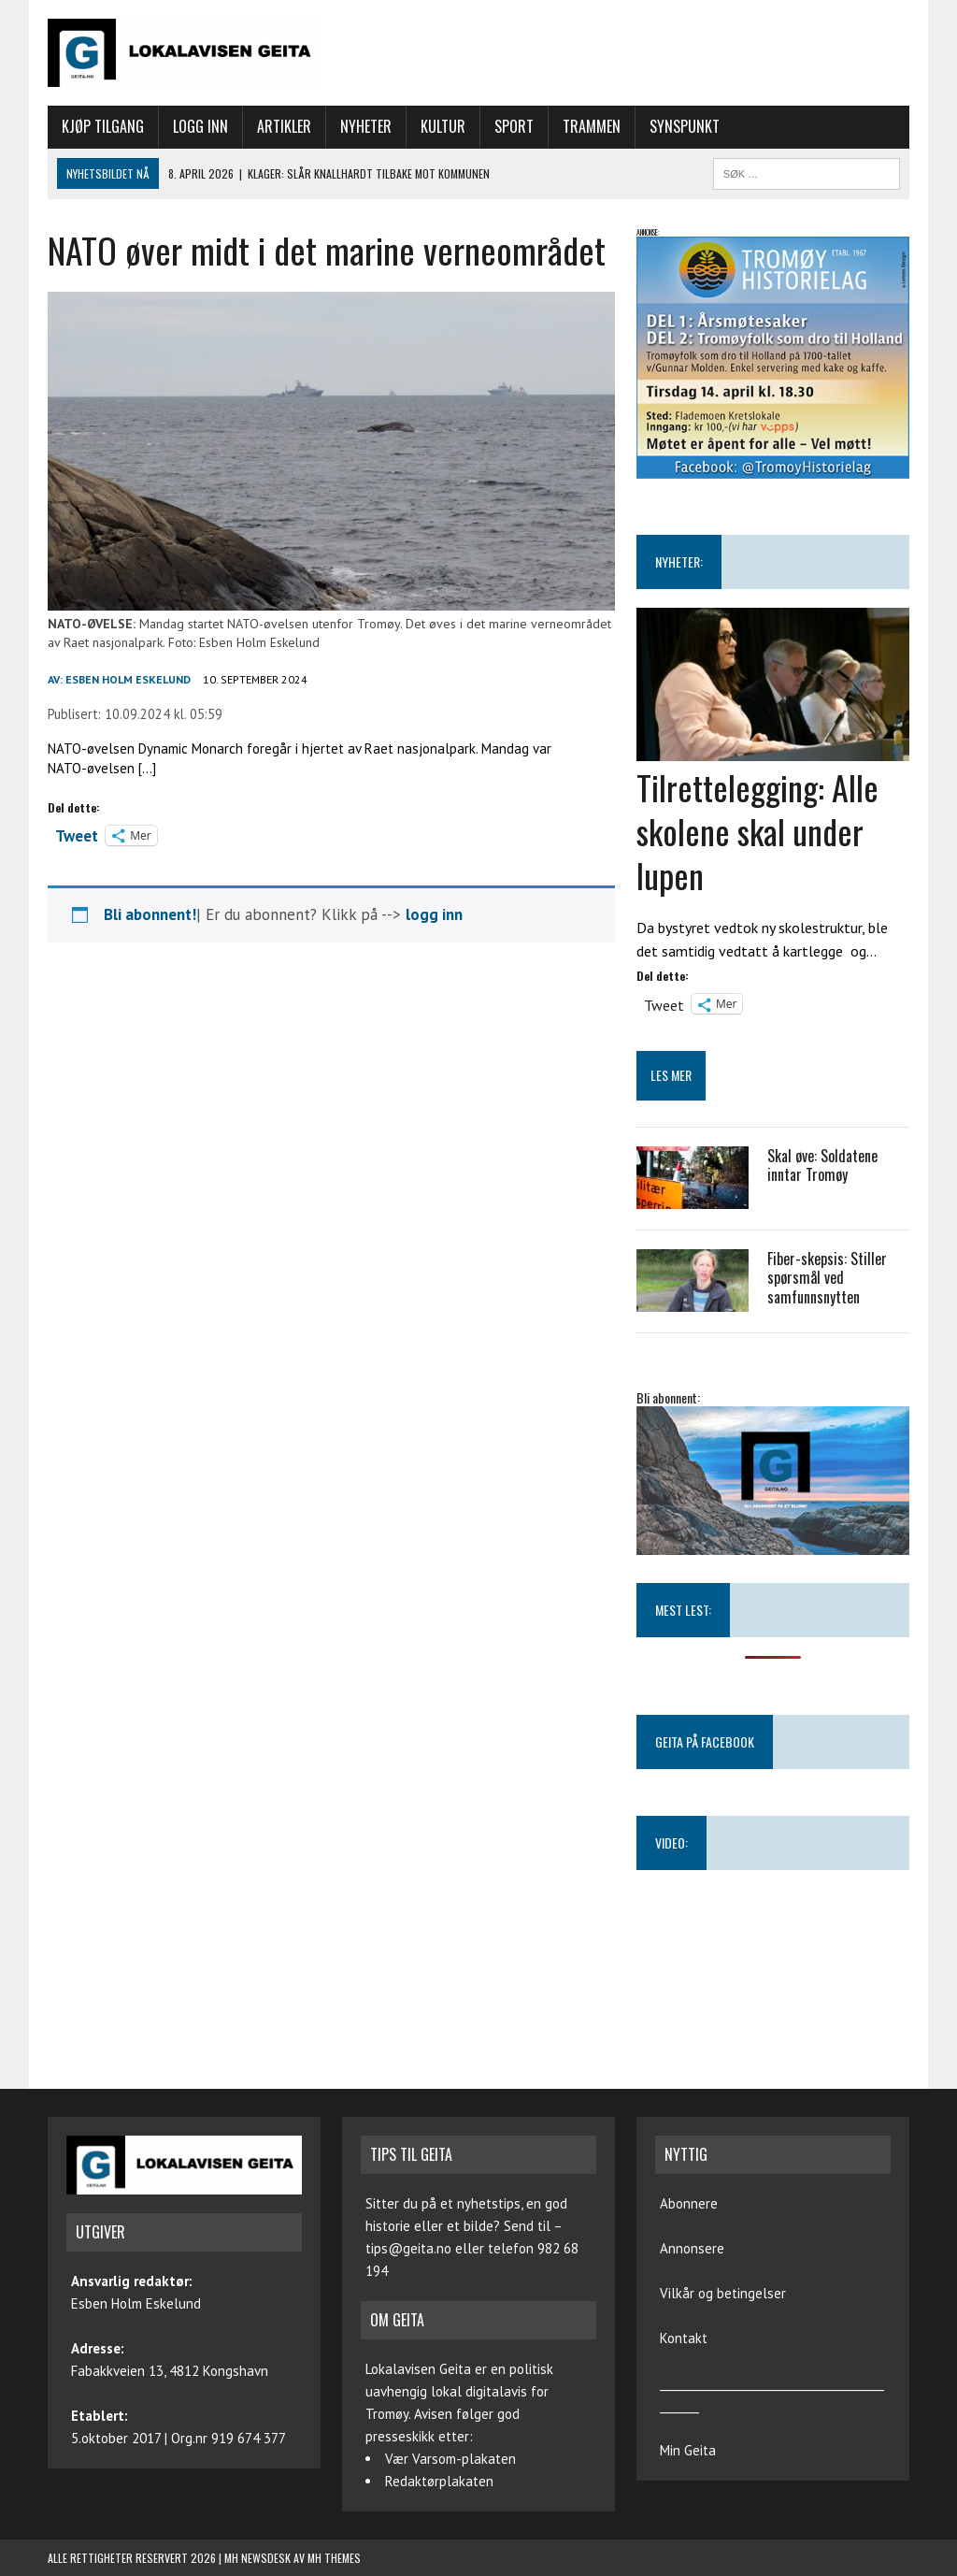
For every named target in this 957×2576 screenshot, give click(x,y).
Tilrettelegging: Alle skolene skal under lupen (757, 830)
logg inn (434, 914)
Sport (514, 126)
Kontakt (683, 2338)
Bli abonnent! (150, 914)
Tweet (76, 834)
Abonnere (689, 2203)
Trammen (592, 126)
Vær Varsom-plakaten (450, 2459)
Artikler (284, 126)
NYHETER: (679, 561)
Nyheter (366, 126)
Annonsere (692, 2248)
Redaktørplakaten (439, 2481)
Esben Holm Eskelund (128, 679)
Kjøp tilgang (103, 126)
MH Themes (334, 2558)
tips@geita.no (408, 2248)
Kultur (443, 126)
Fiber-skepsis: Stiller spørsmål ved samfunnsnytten (827, 1278)
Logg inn (200, 126)
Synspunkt (685, 126)
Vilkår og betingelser (723, 2293)
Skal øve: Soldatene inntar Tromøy (822, 1165)
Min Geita (688, 2450)
